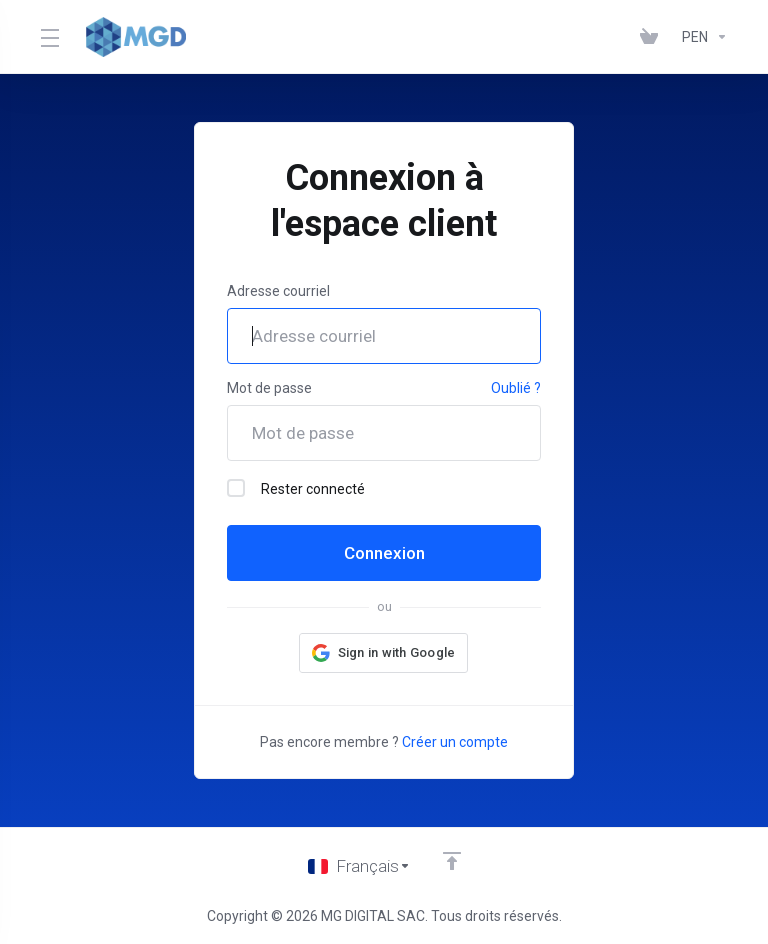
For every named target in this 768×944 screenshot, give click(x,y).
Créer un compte (455, 742)
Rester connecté (296, 488)
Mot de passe (269, 388)
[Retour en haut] (452, 861)
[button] (384, 653)
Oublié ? (516, 388)
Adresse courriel (278, 291)
